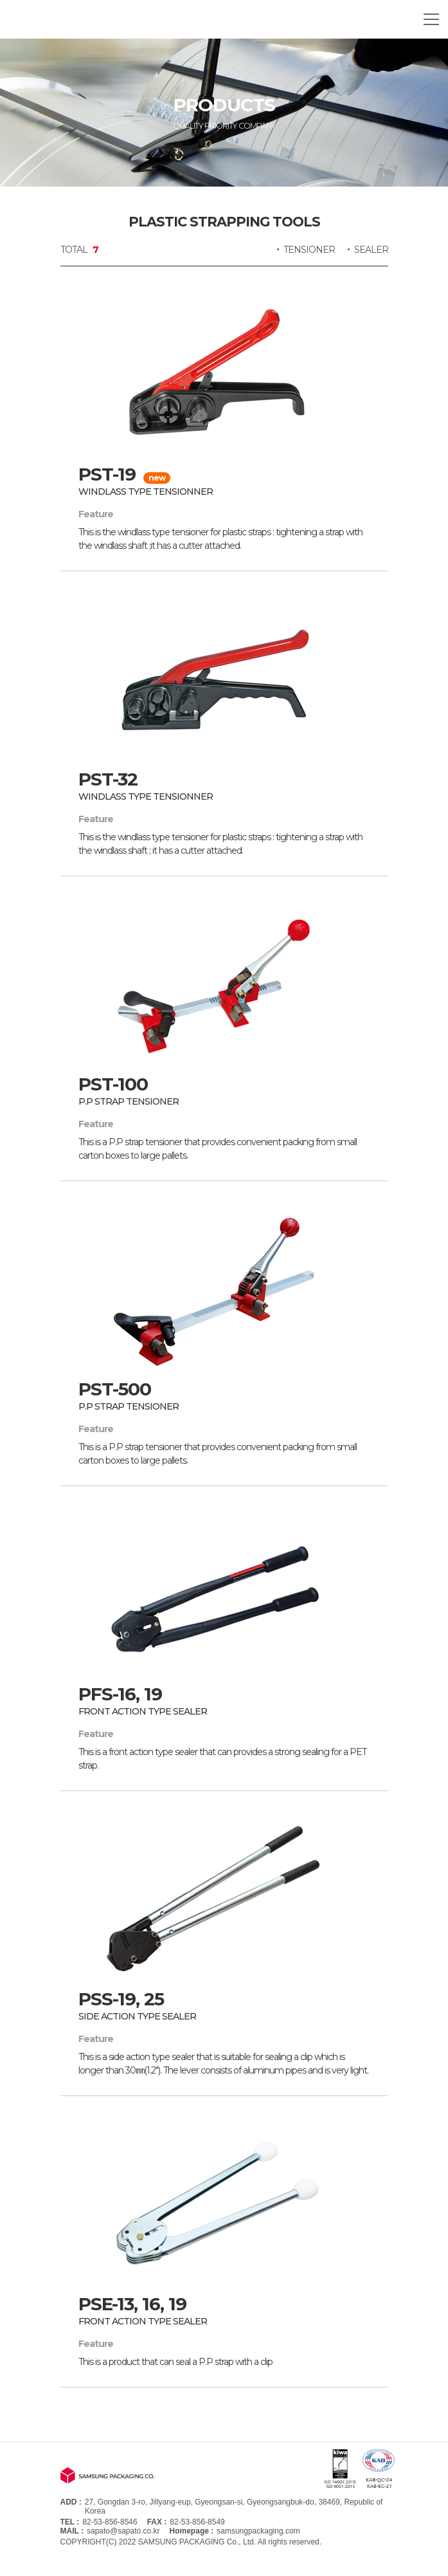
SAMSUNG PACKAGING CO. (80, 19)
